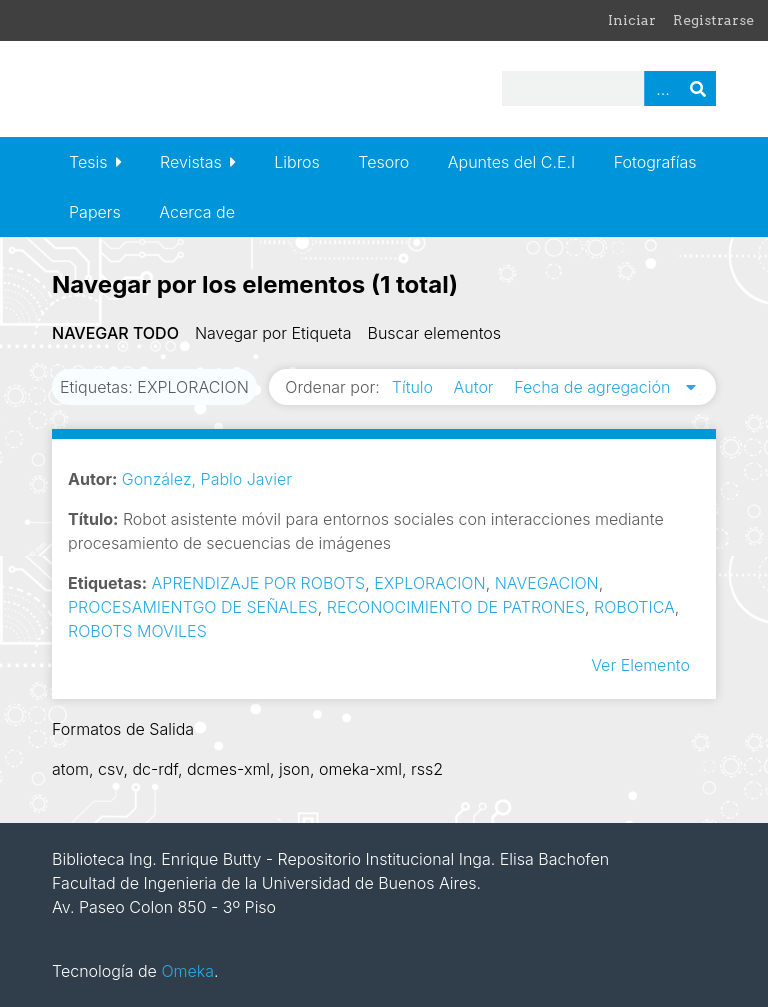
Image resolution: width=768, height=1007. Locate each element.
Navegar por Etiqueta (273, 333)
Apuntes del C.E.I (511, 162)
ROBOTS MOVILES (137, 631)
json (294, 769)
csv (110, 769)
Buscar (698, 88)
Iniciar (632, 20)
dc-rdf (155, 769)
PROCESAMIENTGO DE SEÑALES (193, 607)
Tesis (88, 162)
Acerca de (197, 212)
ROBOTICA (634, 607)
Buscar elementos (435, 333)
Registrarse (713, 20)
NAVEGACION (547, 583)
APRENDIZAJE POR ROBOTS (259, 583)
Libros (297, 162)
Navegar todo (115, 333)
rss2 (427, 769)
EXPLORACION (429, 583)
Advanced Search (662, 88)
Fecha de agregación (594, 387)
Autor (476, 387)
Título (415, 387)
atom (70, 769)
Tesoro (383, 162)
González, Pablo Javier (207, 479)
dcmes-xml (228, 769)
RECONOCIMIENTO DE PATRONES (456, 607)
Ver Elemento (640, 665)
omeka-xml (360, 769)
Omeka (187, 971)
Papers (95, 212)
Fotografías (655, 162)
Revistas (191, 162)
